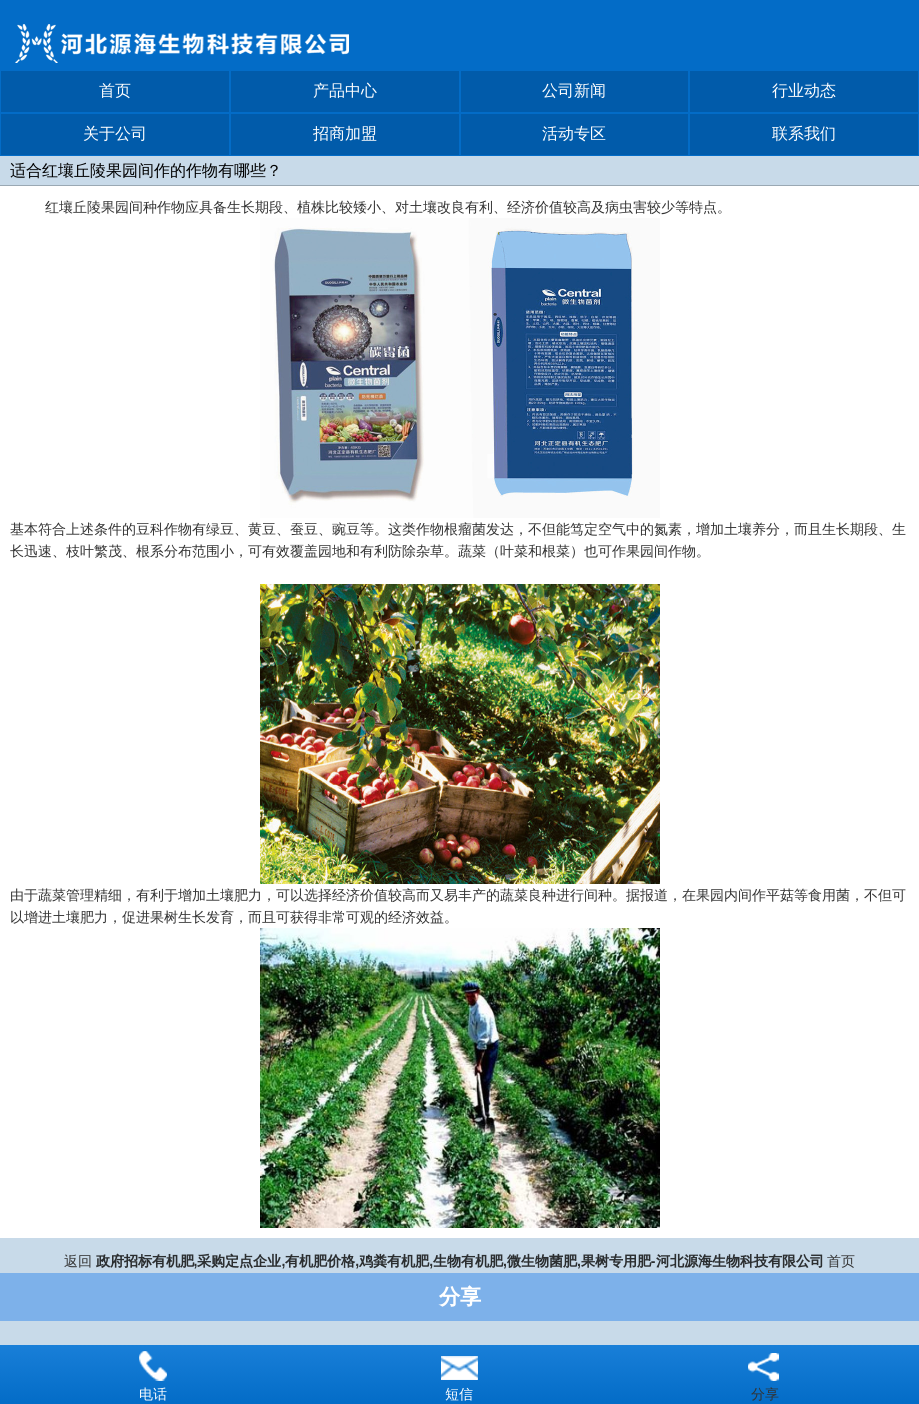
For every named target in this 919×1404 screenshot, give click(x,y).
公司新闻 (574, 90)
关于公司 (115, 133)
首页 (115, 90)
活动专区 (574, 133)
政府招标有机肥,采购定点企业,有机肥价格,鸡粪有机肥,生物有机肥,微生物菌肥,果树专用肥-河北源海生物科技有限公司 (460, 1261)
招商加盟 (345, 133)
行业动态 (804, 90)
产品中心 (345, 90)
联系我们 (804, 133)
